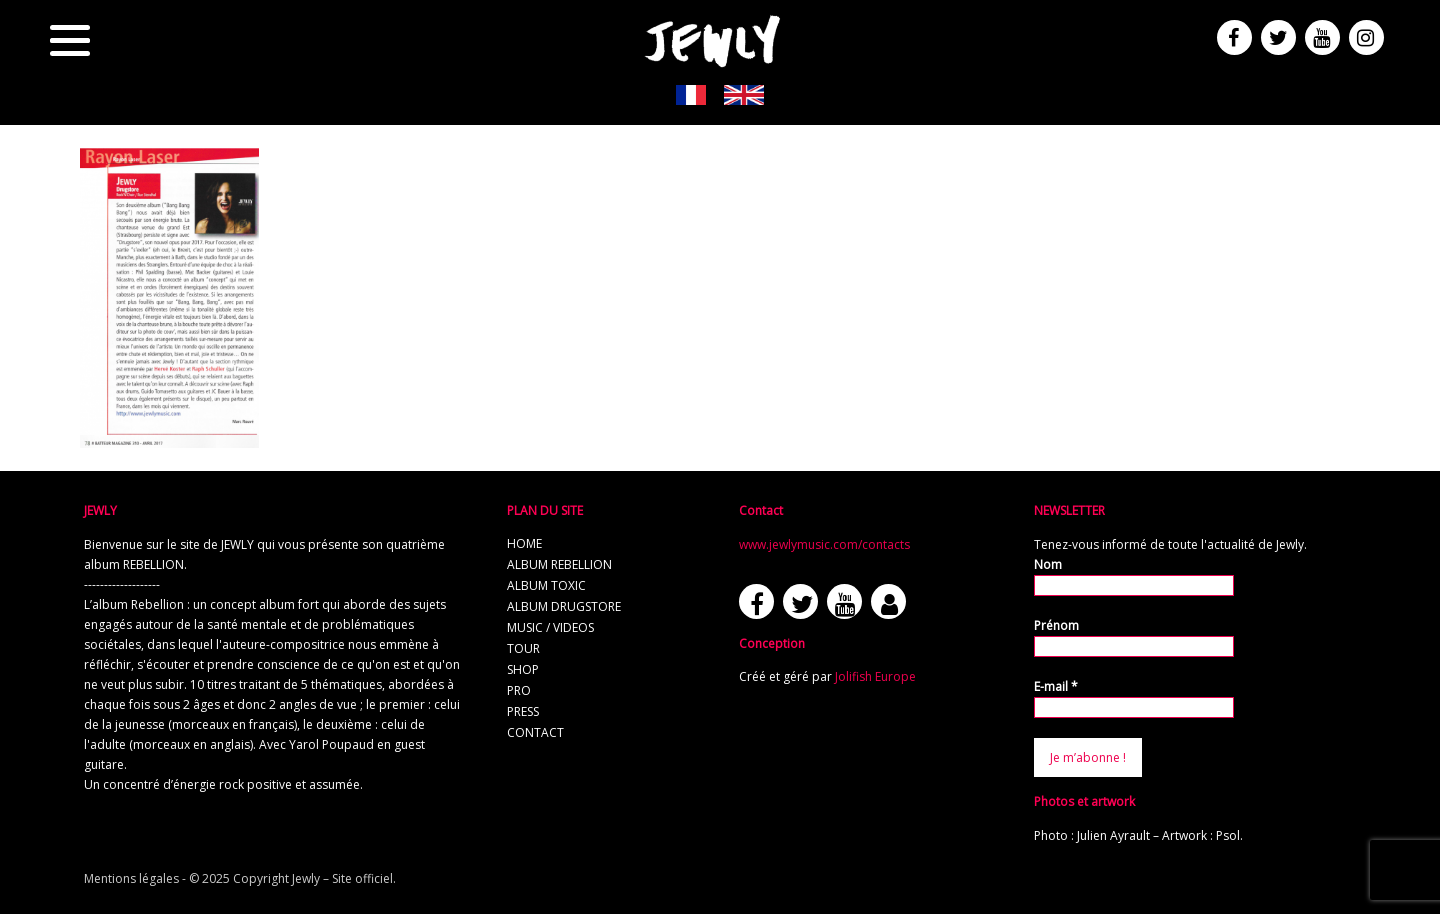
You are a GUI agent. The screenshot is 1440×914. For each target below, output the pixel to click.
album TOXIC (546, 585)
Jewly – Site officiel (342, 878)
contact (535, 732)
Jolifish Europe (875, 676)
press (523, 711)
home (524, 543)
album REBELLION (559, 564)
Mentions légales (131, 878)
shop (523, 669)
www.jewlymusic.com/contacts (824, 544)
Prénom (1056, 625)
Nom (1048, 564)
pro (519, 690)
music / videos (550, 627)
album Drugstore (564, 606)
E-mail (1056, 686)
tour (523, 648)
